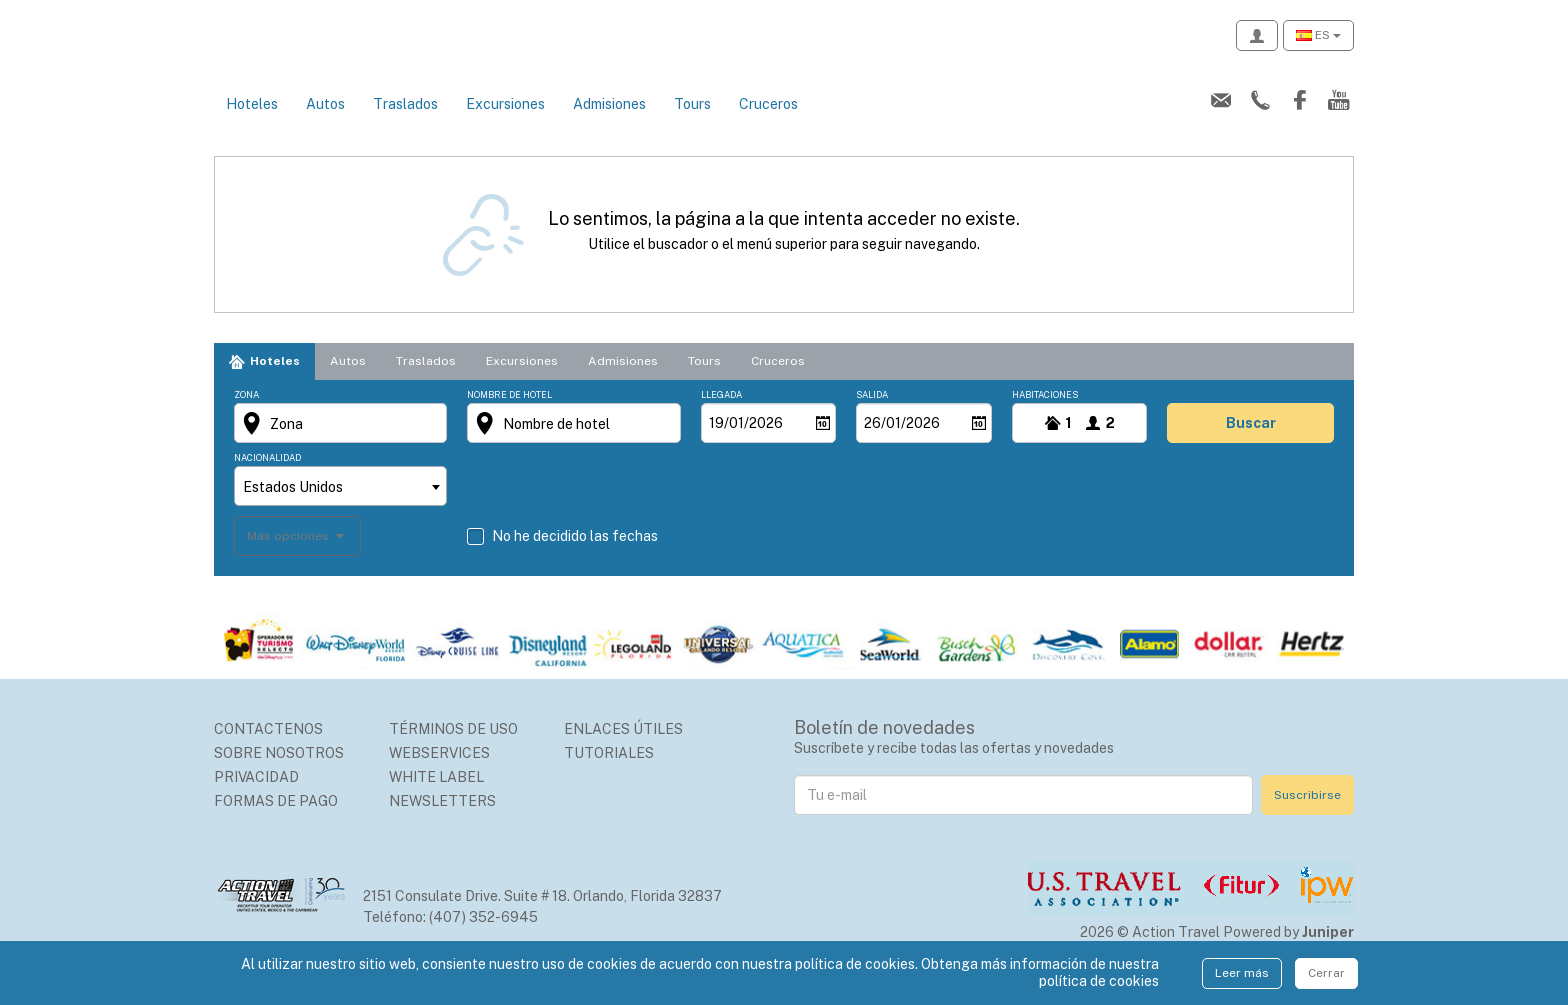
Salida (872, 416)
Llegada (721, 416)
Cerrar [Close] (1326, 973)
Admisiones (609, 126)
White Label (436, 799)
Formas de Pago (276, 823)
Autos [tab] (348, 383)
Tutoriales (609, 775)
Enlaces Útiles (623, 751)
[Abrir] (823, 445)
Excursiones (505, 126)
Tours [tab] (704, 383)
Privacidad (256, 799)
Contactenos (268, 751)
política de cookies (1099, 981)
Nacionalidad (267, 479)
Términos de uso (453, 751)
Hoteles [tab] (275, 383)
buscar (1251, 445)
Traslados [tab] (426, 383)
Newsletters (442, 823)
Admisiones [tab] (623, 383)
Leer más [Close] (1242, 973)
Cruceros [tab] (778, 383)
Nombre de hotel (509, 416)
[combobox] (340, 508)
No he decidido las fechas (575, 558)
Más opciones (289, 557)
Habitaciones (1045, 416)
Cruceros (768, 126)
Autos (325, 126)
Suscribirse (1307, 816)
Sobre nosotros (279, 775)
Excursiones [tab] (522, 383)
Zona (246, 416)
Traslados (405, 126)
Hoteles (252, 126)
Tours (692, 126)
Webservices (439, 775)
